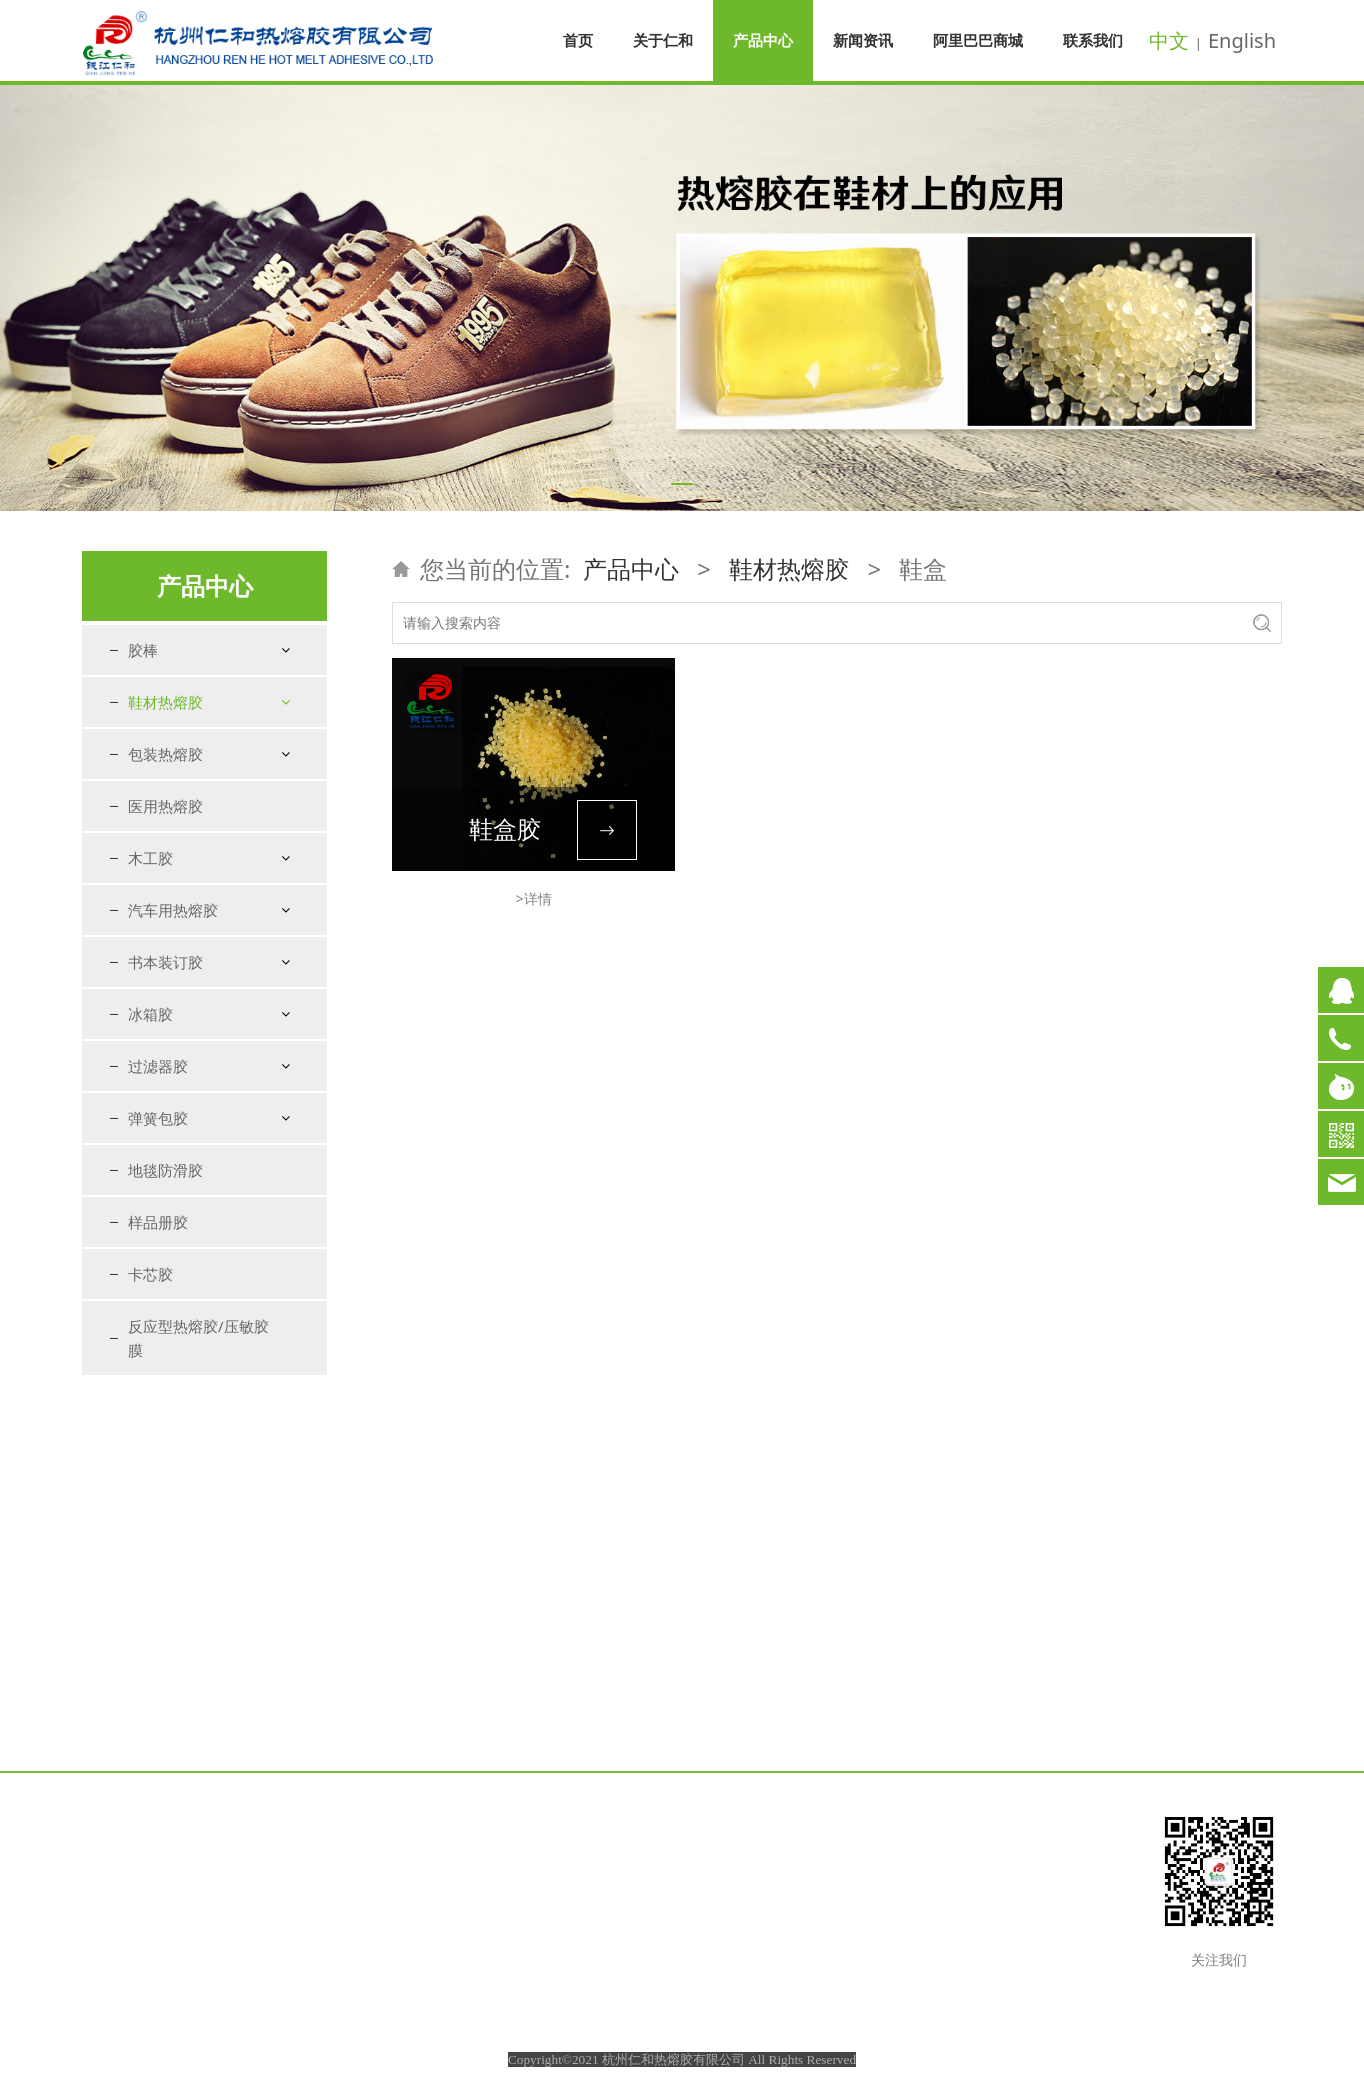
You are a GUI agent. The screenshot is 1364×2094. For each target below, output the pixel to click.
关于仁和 (663, 40)
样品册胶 (158, 1585)
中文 (1169, 40)
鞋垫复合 (174, 855)
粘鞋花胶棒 (181, 1031)
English (1242, 40)
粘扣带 (167, 961)
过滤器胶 (158, 1429)
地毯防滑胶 (165, 1533)
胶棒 (143, 650)
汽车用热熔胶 (173, 1273)
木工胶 (150, 1221)
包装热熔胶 (165, 1117)
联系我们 (1093, 40)
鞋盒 (160, 996)
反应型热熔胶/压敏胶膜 (198, 1701)
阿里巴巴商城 (978, 40)
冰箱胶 (150, 1377)
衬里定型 (174, 785)
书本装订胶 (165, 1325)
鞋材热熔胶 (165, 702)
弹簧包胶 (158, 1481)
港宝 (160, 750)
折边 (160, 891)
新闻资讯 (863, 40)
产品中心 (763, 40)
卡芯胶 (150, 1637)
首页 (578, 40)
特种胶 (167, 1067)
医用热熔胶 (165, 1169)
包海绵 (167, 820)
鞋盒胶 (505, 828)
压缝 (160, 926)
